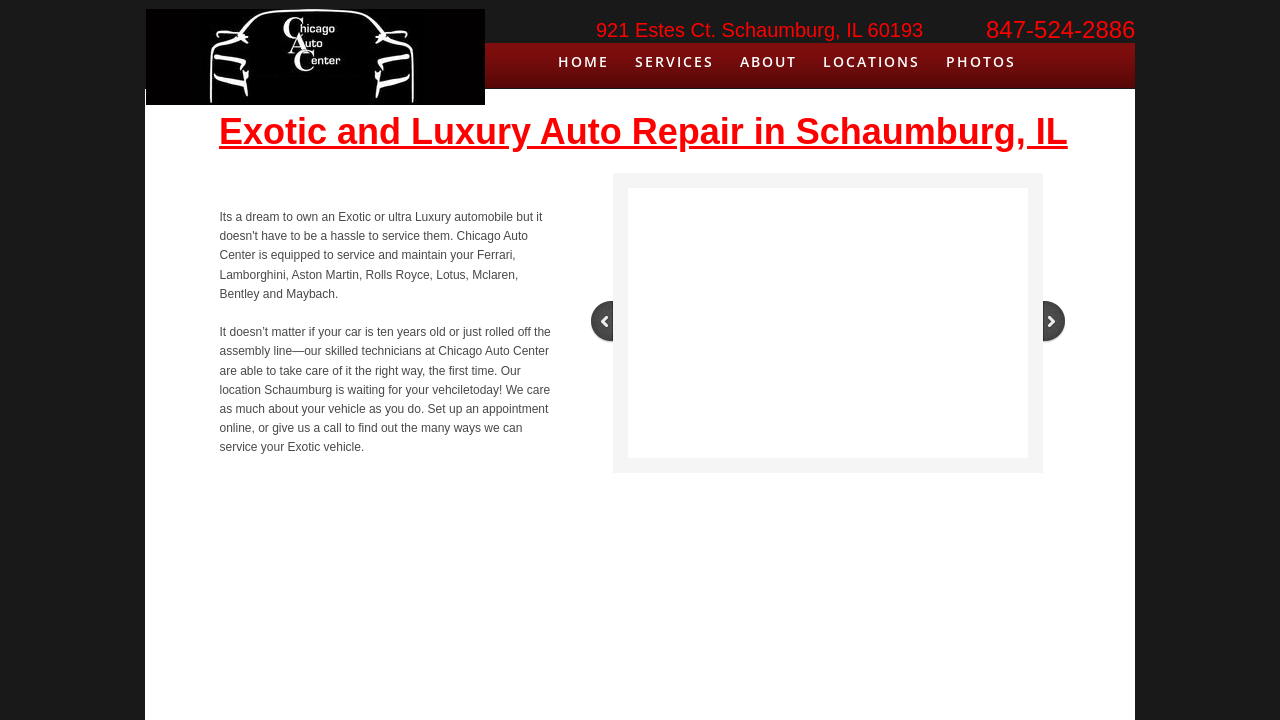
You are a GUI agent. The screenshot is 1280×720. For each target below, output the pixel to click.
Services (674, 61)
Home (583, 61)
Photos (981, 61)
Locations (871, 61)
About (768, 61)
